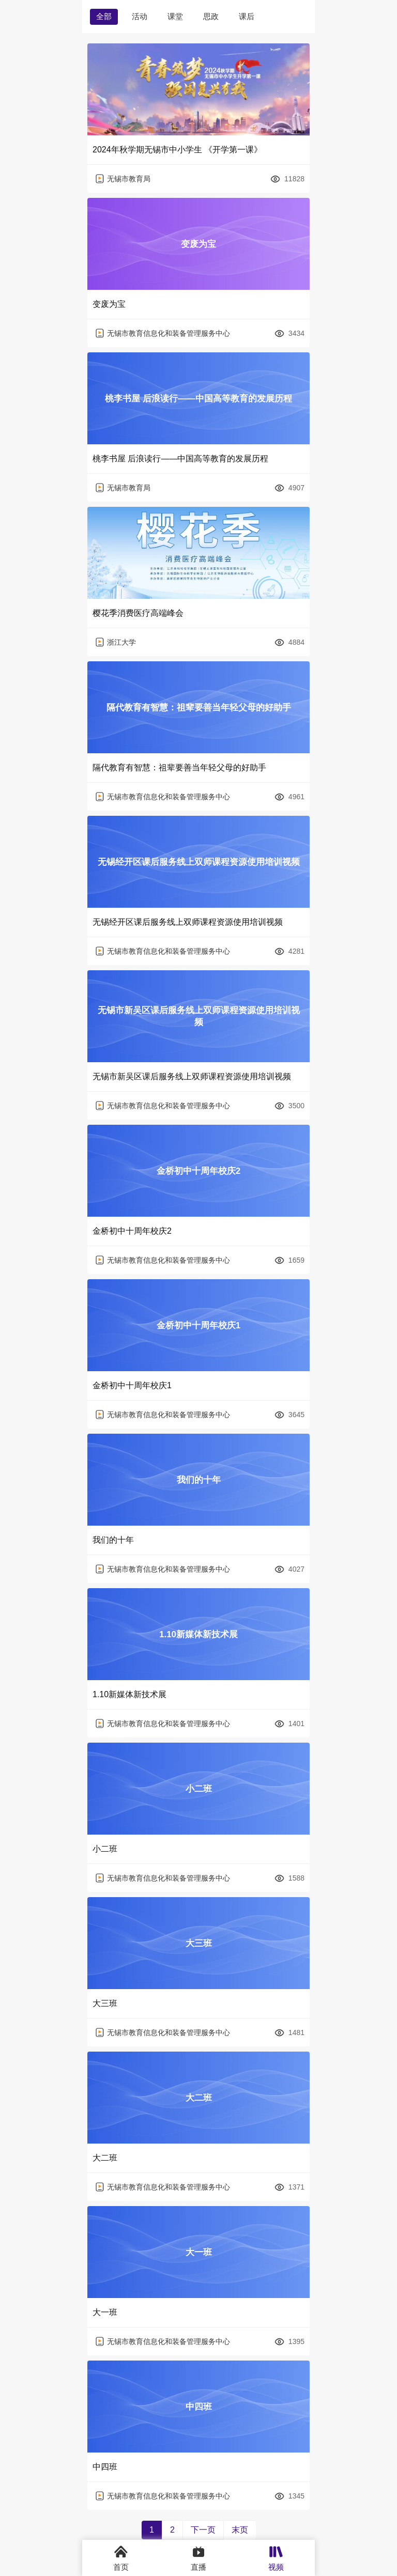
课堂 (175, 16)
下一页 (203, 2529)
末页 (240, 2529)
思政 (211, 16)
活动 (139, 16)
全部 (104, 16)
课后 (246, 16)
